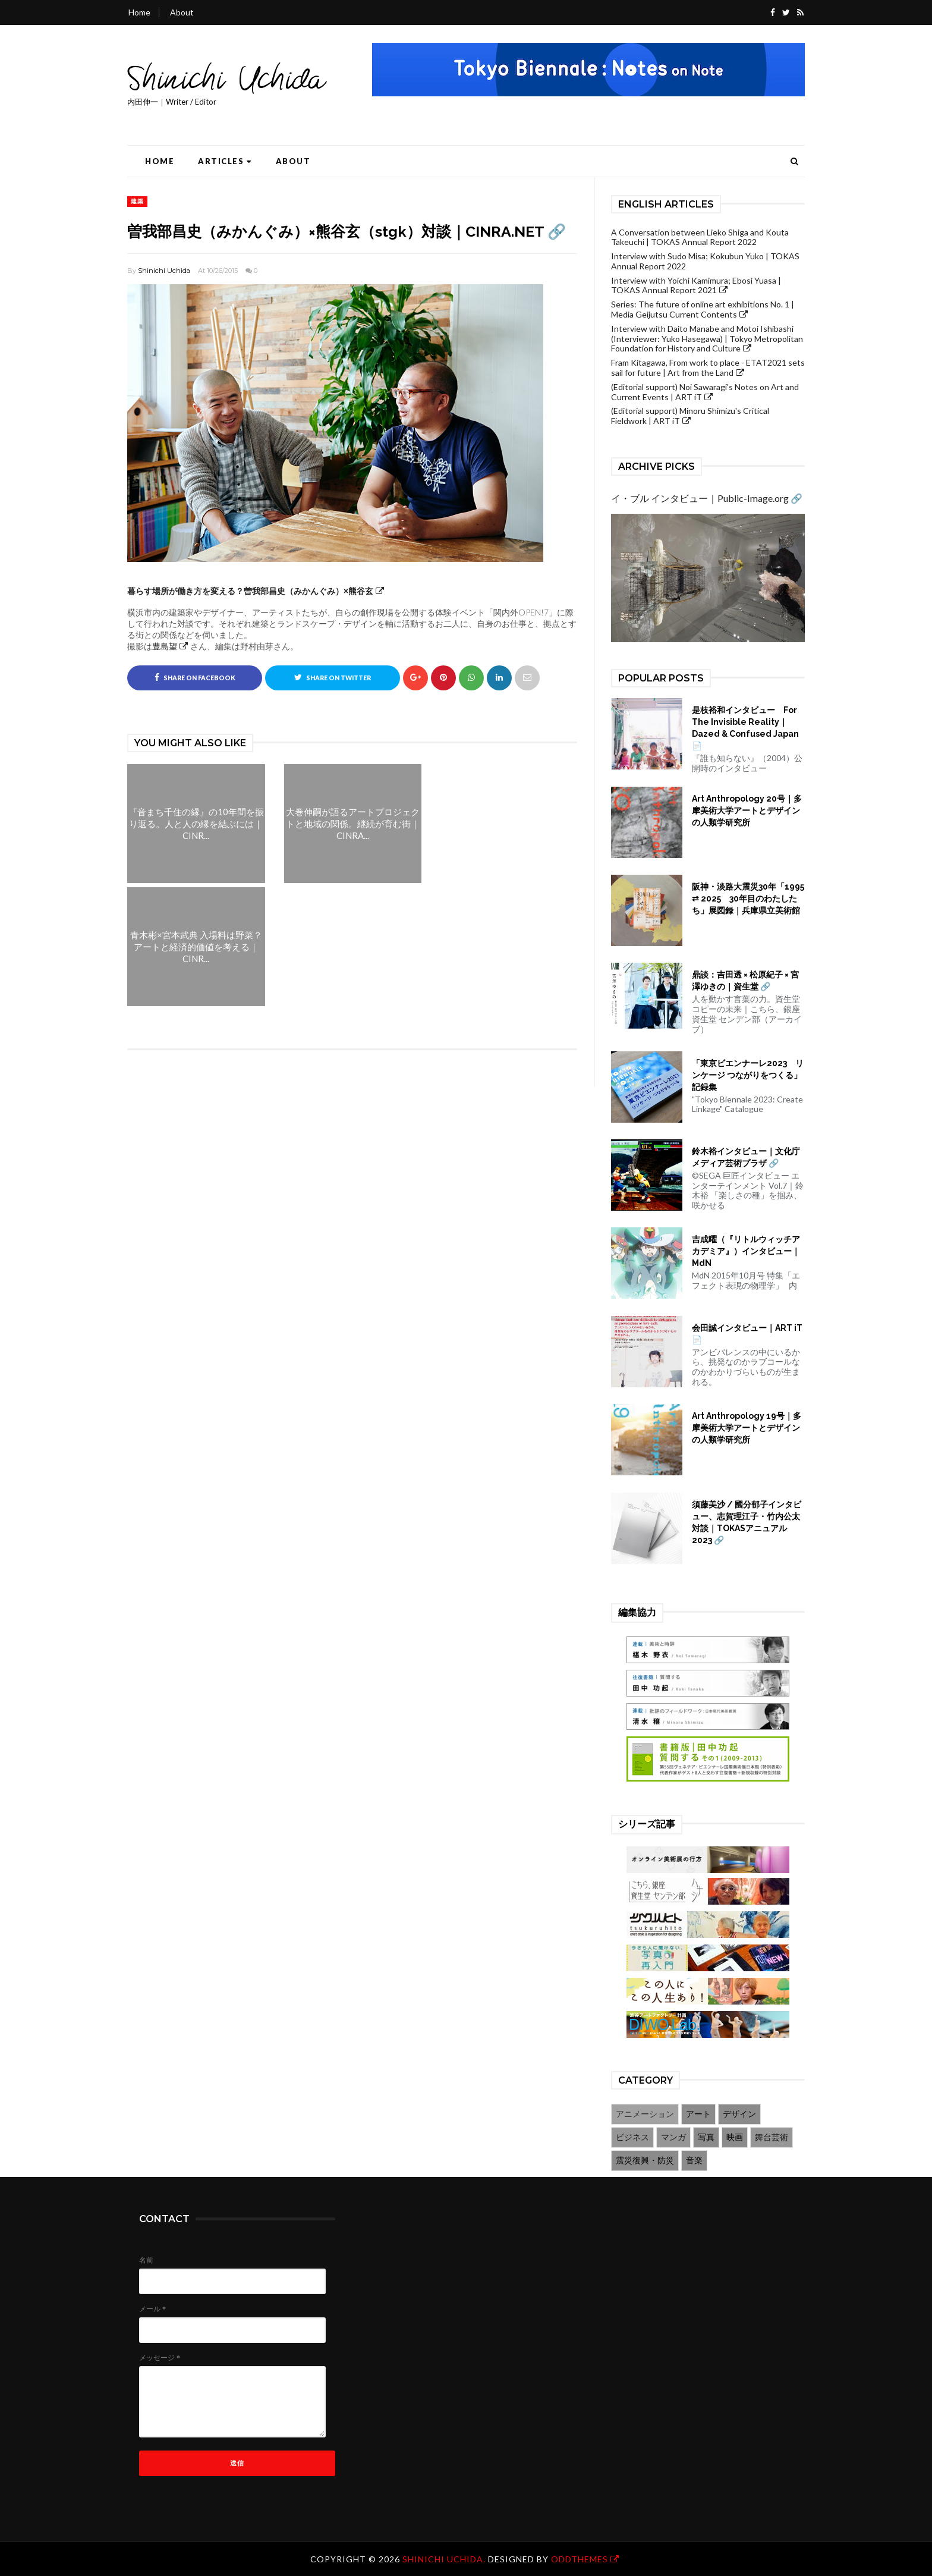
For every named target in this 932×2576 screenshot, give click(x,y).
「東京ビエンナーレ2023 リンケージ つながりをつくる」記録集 (748, 1075)
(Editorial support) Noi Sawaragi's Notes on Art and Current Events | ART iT (705, 392)
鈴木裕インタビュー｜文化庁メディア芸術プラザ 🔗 (746, 1157)
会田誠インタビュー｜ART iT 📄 (747, 1333)
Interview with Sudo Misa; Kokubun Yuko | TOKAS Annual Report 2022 (705, 261)
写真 (706, 2137)
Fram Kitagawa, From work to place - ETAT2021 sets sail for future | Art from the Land (708, 367)
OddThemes (579, 2559)
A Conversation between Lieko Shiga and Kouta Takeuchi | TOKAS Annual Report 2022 (700, 237)
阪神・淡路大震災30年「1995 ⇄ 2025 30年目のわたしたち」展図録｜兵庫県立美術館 (748, 898)
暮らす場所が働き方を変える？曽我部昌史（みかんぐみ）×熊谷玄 (250, 591)
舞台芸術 (771, 2137)
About (182, 12)
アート (698, 2114)
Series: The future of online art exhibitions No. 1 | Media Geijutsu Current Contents (702, 309)
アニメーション (645, 2114)
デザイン (739, 2114)
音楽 (694, 2160)
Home (139, 12)
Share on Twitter (332, 677)
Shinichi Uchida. (445, 2559)
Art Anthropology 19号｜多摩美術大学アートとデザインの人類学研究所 (746, 1427)
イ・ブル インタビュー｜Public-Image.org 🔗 (706, 498)
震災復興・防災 (645, 2160)
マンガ (673, 2137)
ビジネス (632, 2137)
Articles (225, 161)
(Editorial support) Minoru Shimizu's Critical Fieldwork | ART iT (690, 416)
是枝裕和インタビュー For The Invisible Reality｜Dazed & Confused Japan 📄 (745, 727)
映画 (734, 2137)
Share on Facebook (195, 677)
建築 (137, 201)
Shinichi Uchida (164, 270)
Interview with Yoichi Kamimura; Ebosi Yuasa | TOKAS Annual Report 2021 (696, 285)
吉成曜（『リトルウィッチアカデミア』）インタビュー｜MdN (746, 1251)
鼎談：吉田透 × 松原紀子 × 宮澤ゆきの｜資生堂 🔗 (745, 980)
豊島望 (164, 646)
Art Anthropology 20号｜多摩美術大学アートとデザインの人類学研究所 (747, 810)
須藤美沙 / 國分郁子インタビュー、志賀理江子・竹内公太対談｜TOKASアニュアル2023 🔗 (746, 1522)
